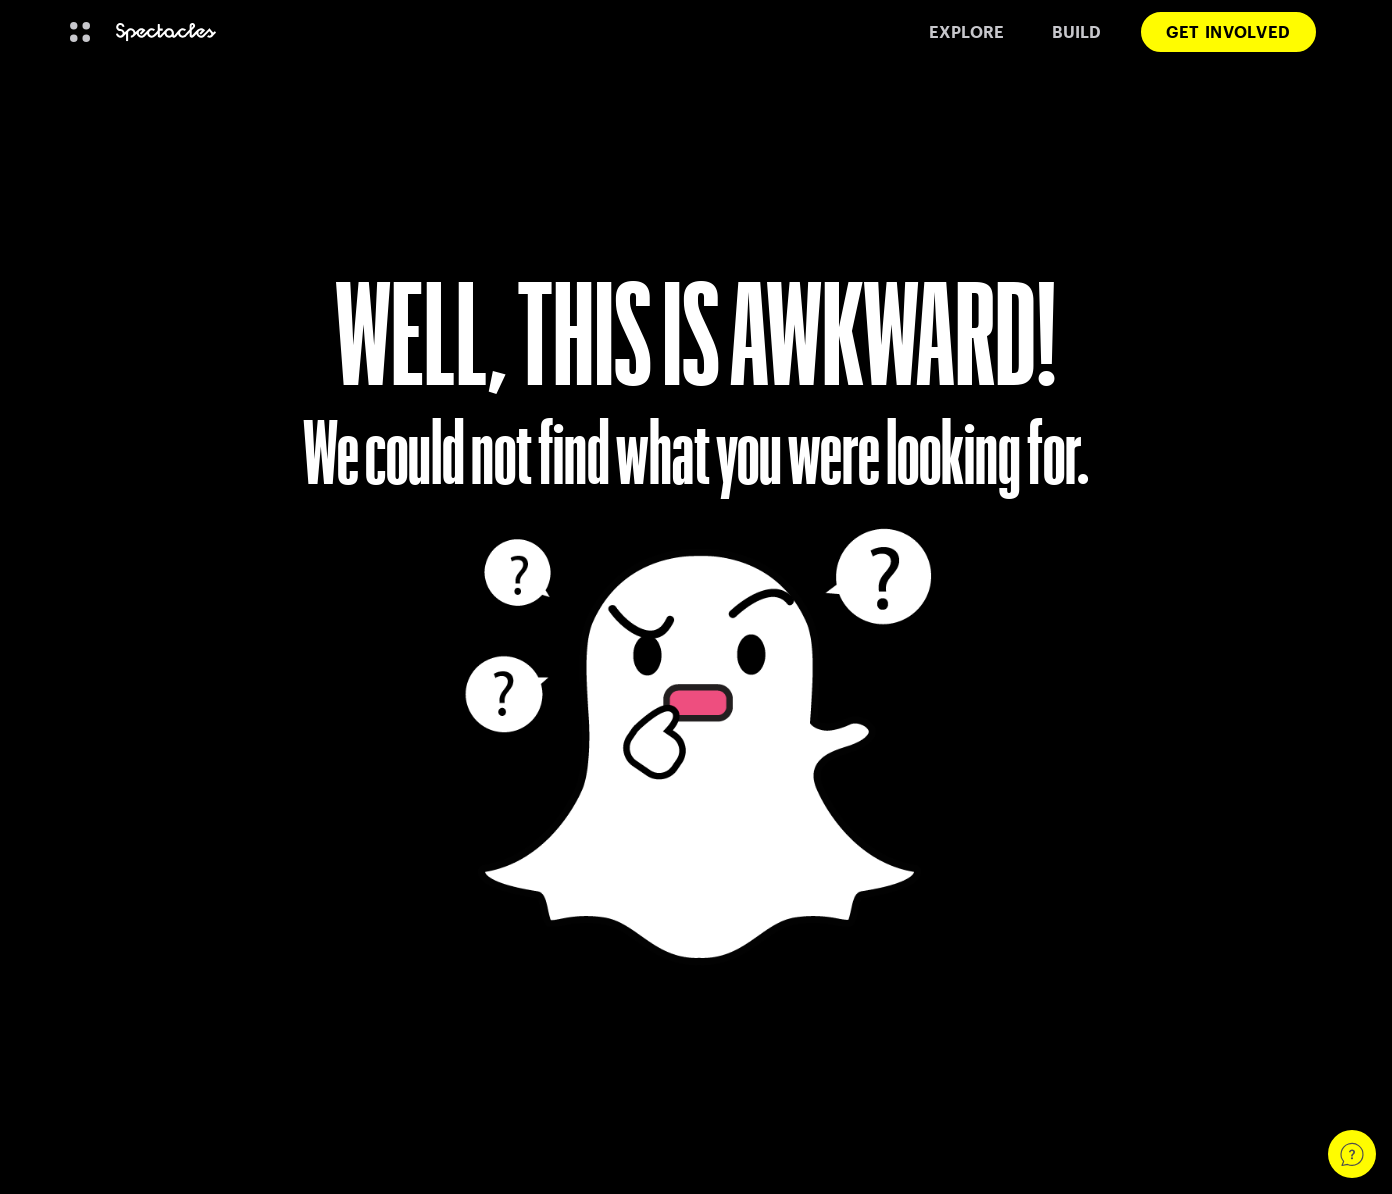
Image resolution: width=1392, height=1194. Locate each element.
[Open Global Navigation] (80, 32)
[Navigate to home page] (166, 32)
